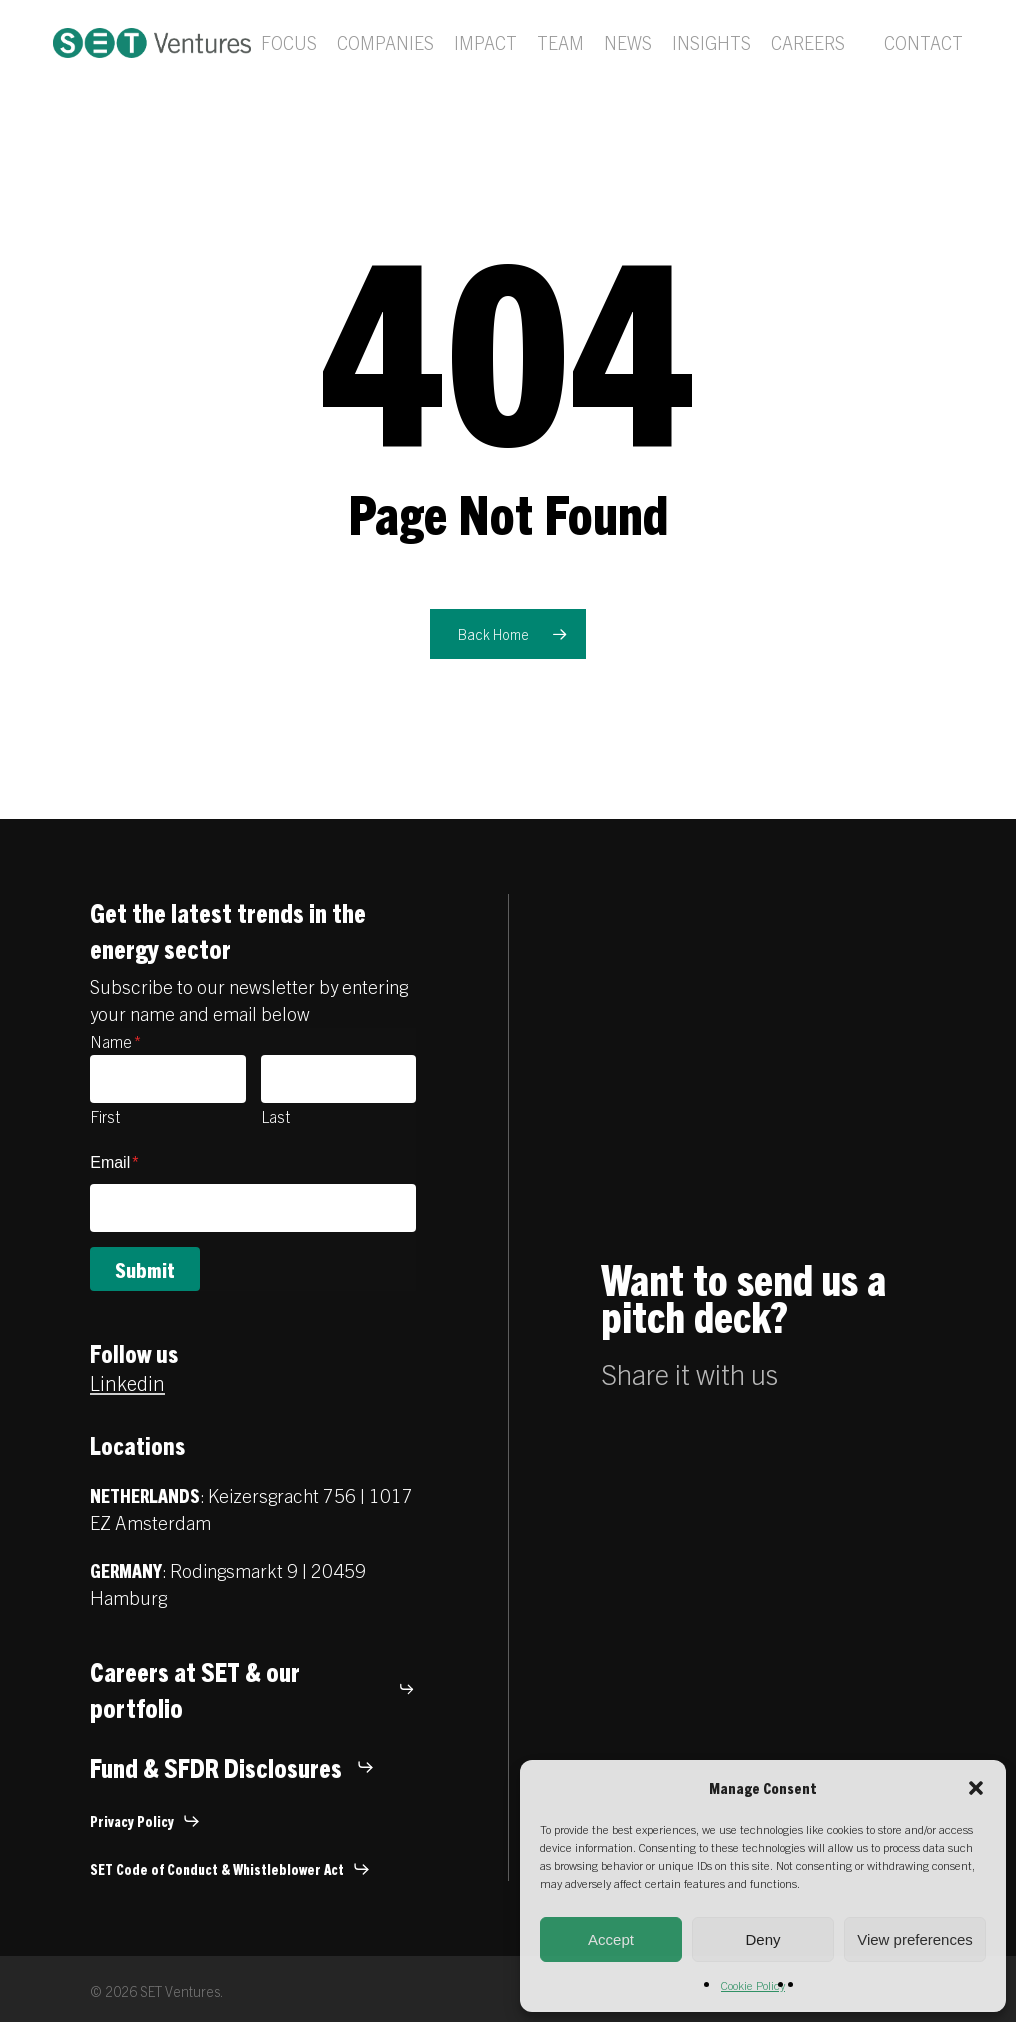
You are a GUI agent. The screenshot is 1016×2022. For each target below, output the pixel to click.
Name (115, 1041)
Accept (611, 1939)
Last (275, 1116)
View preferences (915, 1939)
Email (114, 1162)
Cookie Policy (753, 1984)
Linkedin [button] (127, 1382)
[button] (976, 1788)
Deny (762, 1939)
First (105, 1116)
